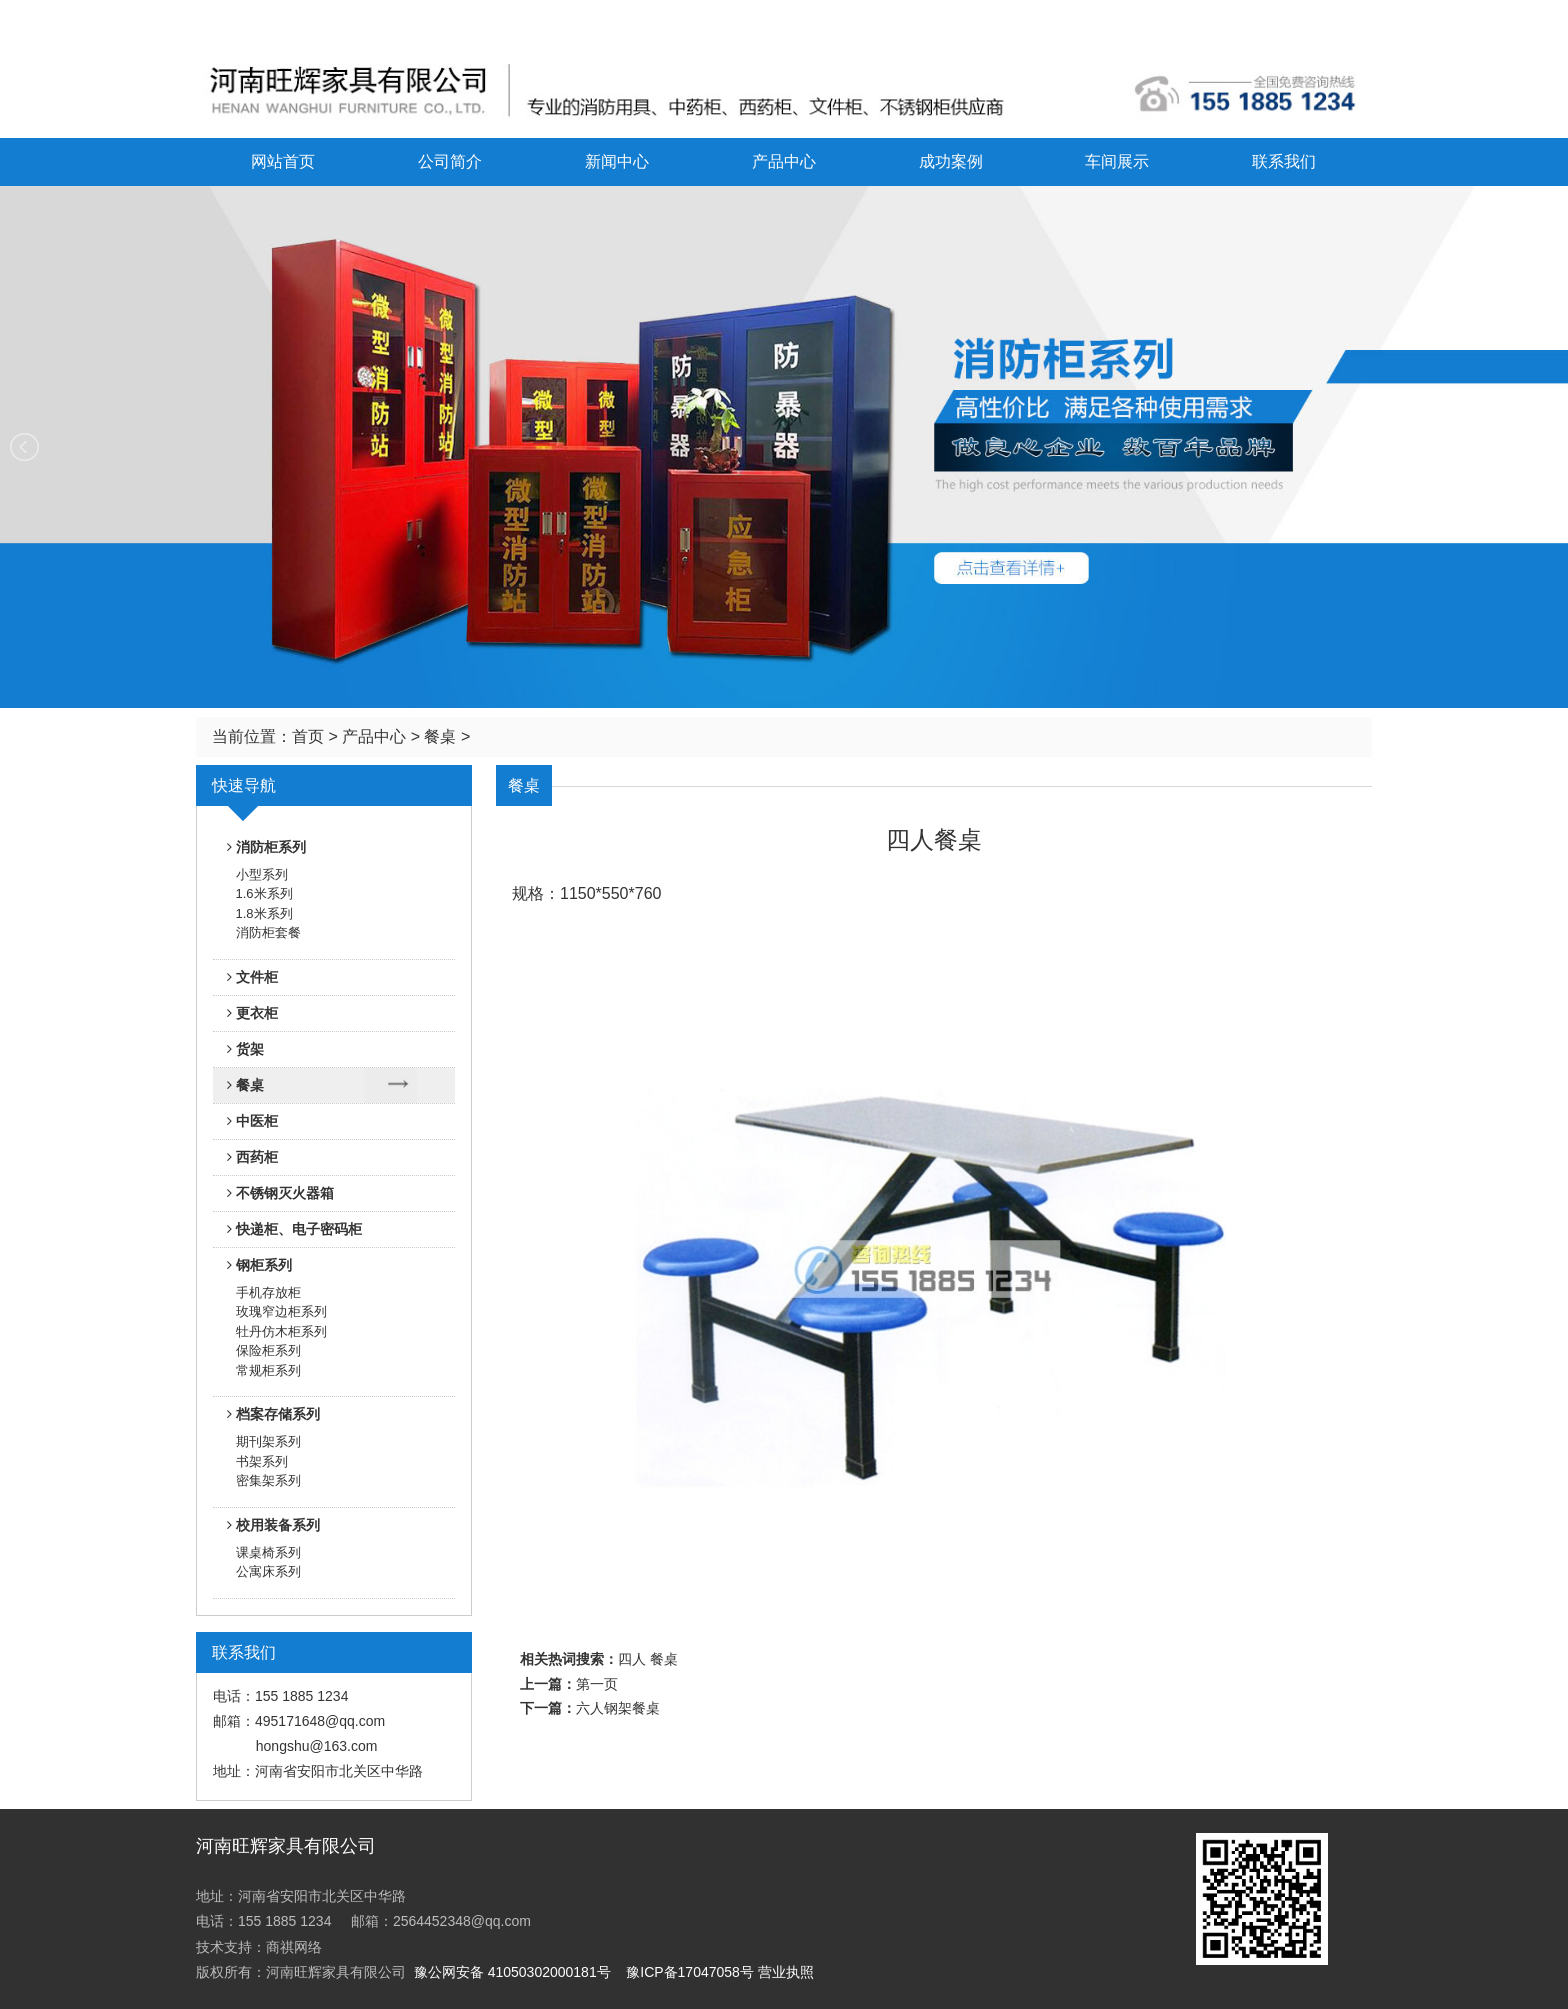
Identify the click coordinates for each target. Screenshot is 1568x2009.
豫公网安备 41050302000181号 (512, 1972)
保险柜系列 (268, 1350)
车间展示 (1117, 161)
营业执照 (786, 1972)
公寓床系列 (268, 1571)
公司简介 (450, 161)
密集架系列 (268, 1480)
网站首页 (283, 161)
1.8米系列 (264, 913)
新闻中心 (617, 161)
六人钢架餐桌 (618, 1708)
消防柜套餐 (268, 932)
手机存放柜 (268, 1292)
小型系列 (262, 874)
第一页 (597, 1684)
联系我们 (1284, 161)
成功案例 (951, 161)
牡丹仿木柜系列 (281, 1331)
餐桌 (440, 736)
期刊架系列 (268, 1441)
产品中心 (784, 161)
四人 (632, 1659)
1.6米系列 (264, 893)
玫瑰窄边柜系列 (281, 1311)
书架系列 (262, 1461)
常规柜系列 (268, 1370)
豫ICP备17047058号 (690, 1972)
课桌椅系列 (268, 1552)
